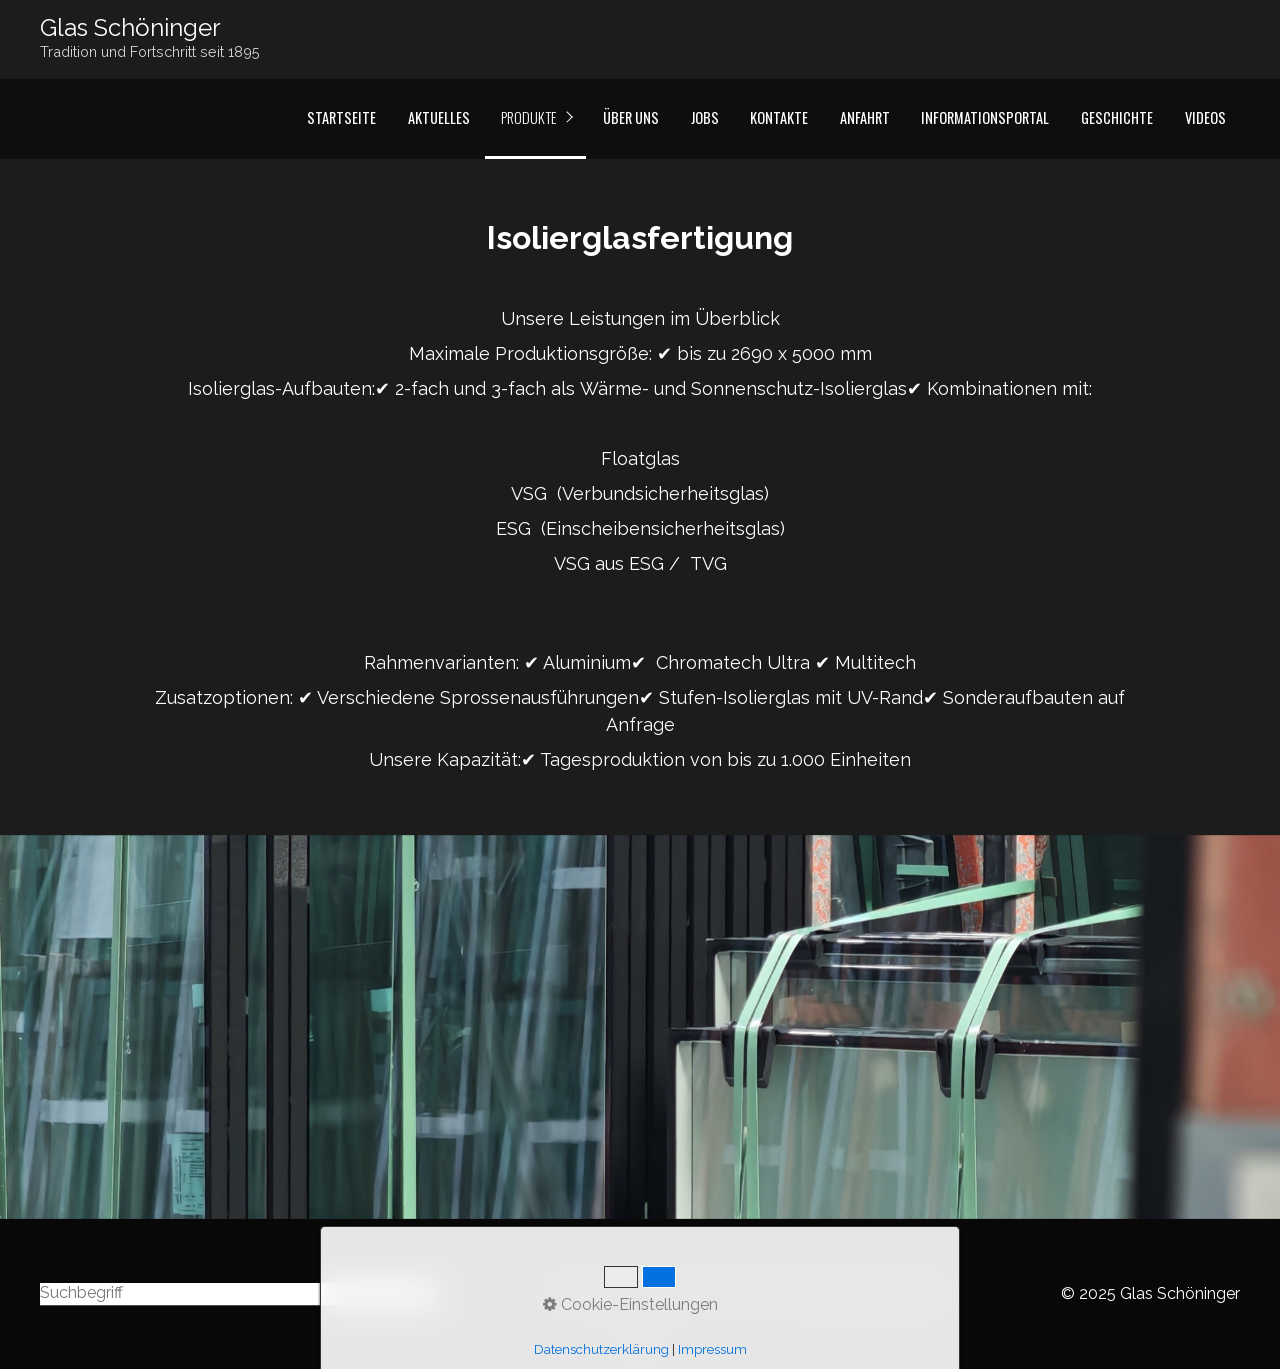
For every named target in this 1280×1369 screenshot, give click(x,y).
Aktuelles (439, 117)
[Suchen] (426, 1294)
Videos (1205, 117)
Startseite (341, 117)
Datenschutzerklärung (861, 1293)
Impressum (680, 1293)
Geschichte (1117, 117)
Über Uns (631, 117)
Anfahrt (865, 117)
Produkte (529, 117)
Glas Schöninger (130, 27)
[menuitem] (341, 119)
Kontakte (779, 117)
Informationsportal (985, 117)
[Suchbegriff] (238, 1294)
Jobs (705, 117)
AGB (751, 1293)
